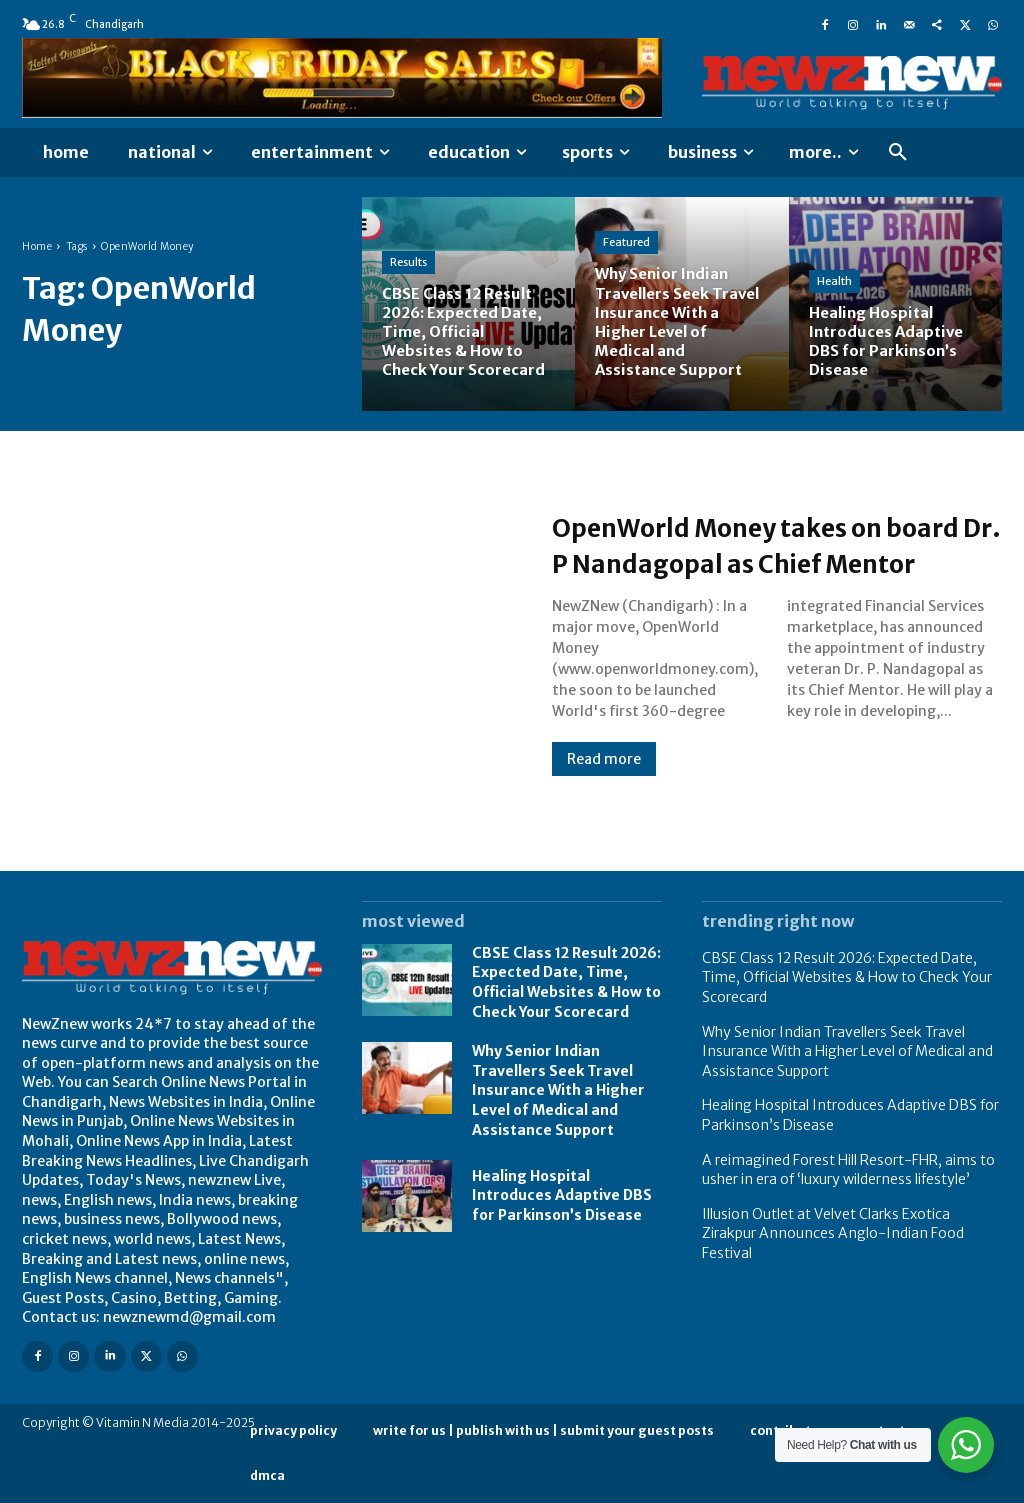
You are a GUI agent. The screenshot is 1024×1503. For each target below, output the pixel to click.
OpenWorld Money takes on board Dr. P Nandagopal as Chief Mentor (751, 544)
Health (834, 281)
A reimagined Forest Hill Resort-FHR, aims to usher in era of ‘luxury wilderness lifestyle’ (848, 1170)
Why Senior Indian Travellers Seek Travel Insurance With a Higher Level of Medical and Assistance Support (558, 1090)
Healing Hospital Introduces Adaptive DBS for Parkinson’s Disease (562, 1195)
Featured (626, 242)
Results (408, 262)
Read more (604, 777)
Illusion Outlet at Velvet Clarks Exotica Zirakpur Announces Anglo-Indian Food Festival (833, 1233)
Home (37, 246)
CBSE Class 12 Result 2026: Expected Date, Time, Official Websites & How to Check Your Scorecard (566, 982)
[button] (898, 153)
